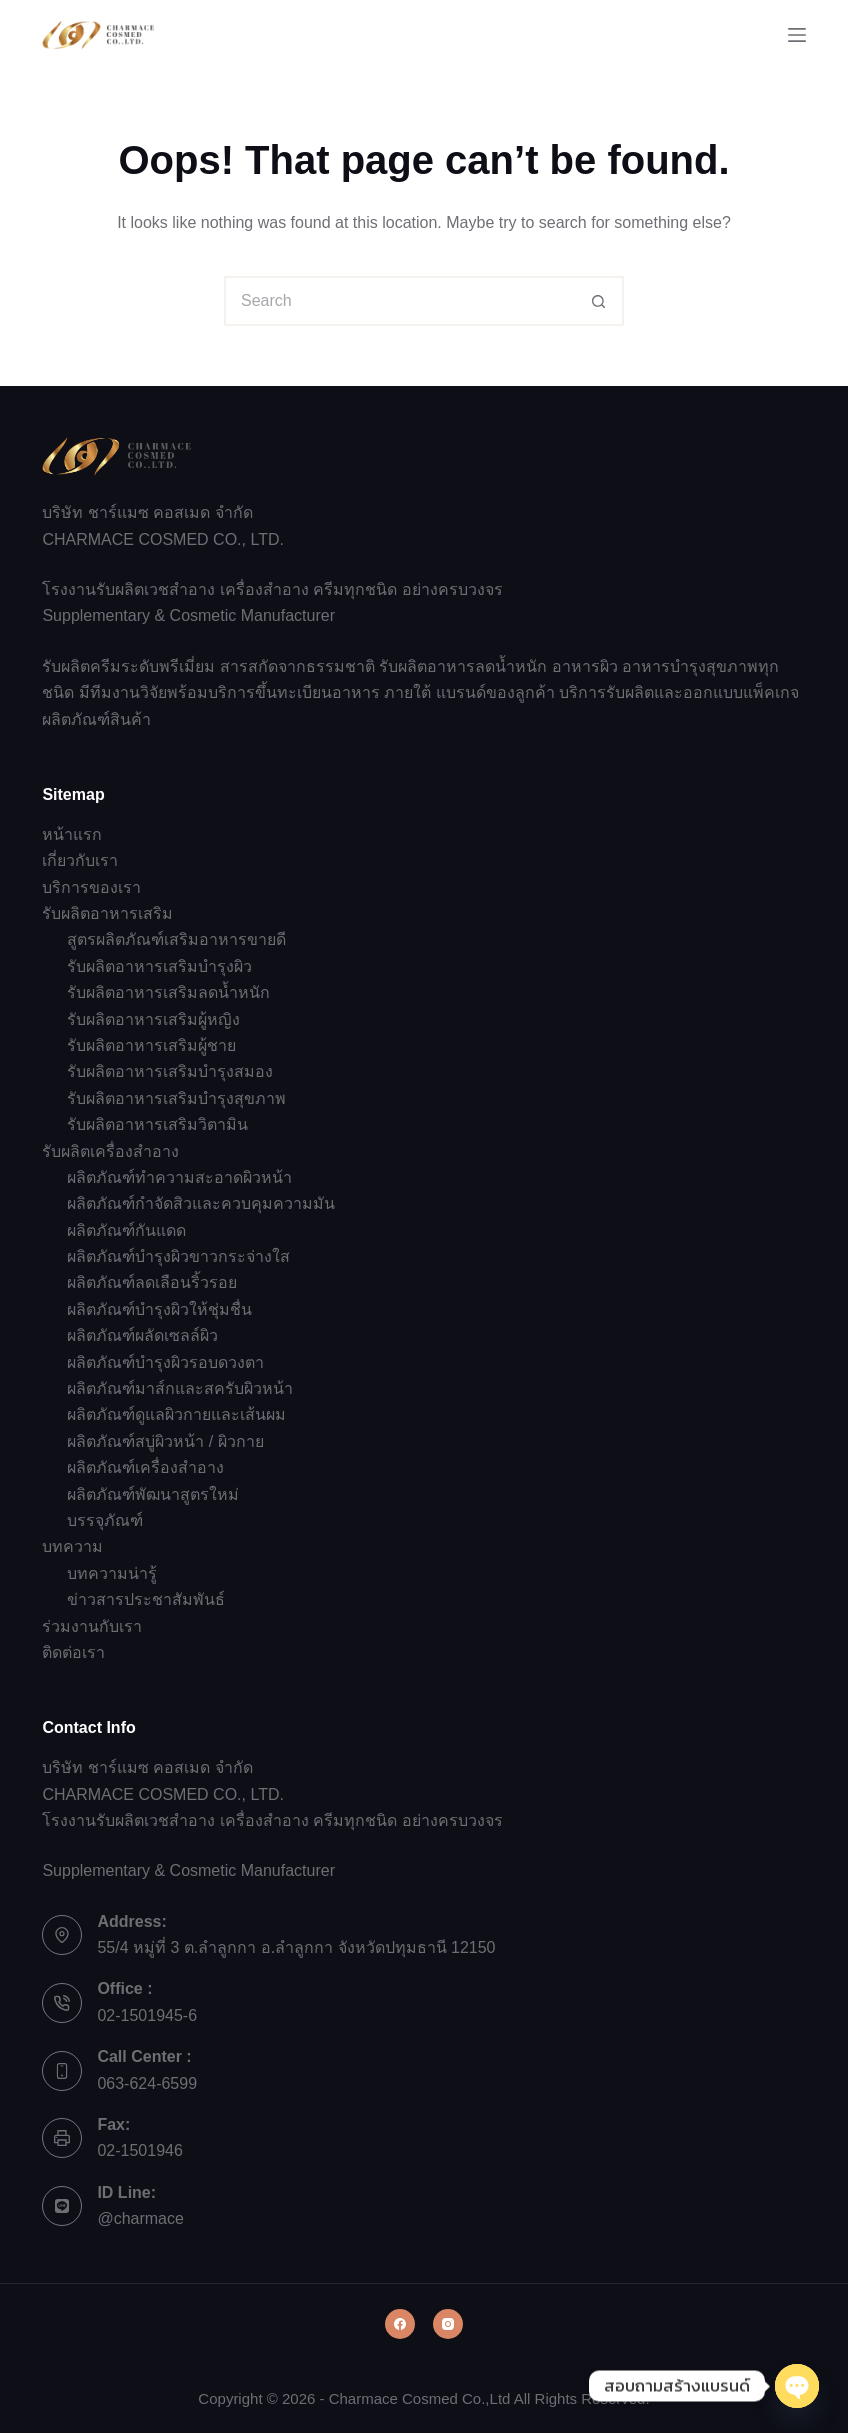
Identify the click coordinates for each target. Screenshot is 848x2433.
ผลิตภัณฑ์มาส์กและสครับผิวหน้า (180, 1388)
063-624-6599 (147, 2083)
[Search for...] (399, 301)
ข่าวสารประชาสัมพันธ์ (146, 1599)
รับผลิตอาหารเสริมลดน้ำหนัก (168, 992)
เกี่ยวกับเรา (80, 860)
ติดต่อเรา (73, 1652)
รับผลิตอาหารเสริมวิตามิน (157, 1124)
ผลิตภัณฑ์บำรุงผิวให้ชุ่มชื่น (159, 1309)
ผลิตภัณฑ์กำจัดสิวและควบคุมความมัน (201, 1203)
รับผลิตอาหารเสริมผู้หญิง (153, 1019)
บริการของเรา (91, 887)
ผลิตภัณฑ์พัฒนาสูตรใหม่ (153, 1494)
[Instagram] (448, 2324)
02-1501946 (139, 2150)
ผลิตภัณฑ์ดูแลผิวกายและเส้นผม (176, 1414)
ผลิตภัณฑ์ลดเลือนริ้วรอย (152, 1282)
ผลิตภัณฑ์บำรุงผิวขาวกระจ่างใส (178, 1256)
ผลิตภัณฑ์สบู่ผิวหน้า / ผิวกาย (165, 1441)
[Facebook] (400, 2324)
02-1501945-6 (147, 2015)
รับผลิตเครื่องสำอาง (110, 1151)
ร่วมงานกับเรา (92, 1626)
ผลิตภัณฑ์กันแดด (126, 1230)
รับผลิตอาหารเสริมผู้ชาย (151, 1045)
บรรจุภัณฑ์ (105, 1520)
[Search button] (599, 301)
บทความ (72, 1546)
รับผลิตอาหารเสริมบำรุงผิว (159, 966)
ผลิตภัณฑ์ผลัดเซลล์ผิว (142, 1335)
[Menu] (797, 35)
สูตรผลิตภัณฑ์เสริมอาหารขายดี (176, 939)
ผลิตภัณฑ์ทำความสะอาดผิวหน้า (179, 1177)
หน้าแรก (72, 834)
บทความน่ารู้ (112, 1573)
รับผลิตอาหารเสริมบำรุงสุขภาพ (176, 1098)
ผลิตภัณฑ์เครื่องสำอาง (145, 1467)
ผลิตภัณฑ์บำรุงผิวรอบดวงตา (165, 1362)
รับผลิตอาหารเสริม (107, 913)
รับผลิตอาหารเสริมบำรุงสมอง (170, 1071)
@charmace (140, 2218)
